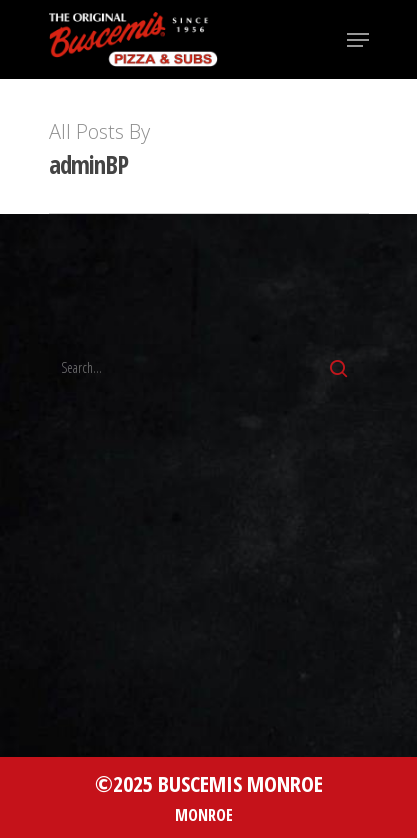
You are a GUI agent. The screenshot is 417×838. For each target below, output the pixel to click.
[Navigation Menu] (358, 40)
